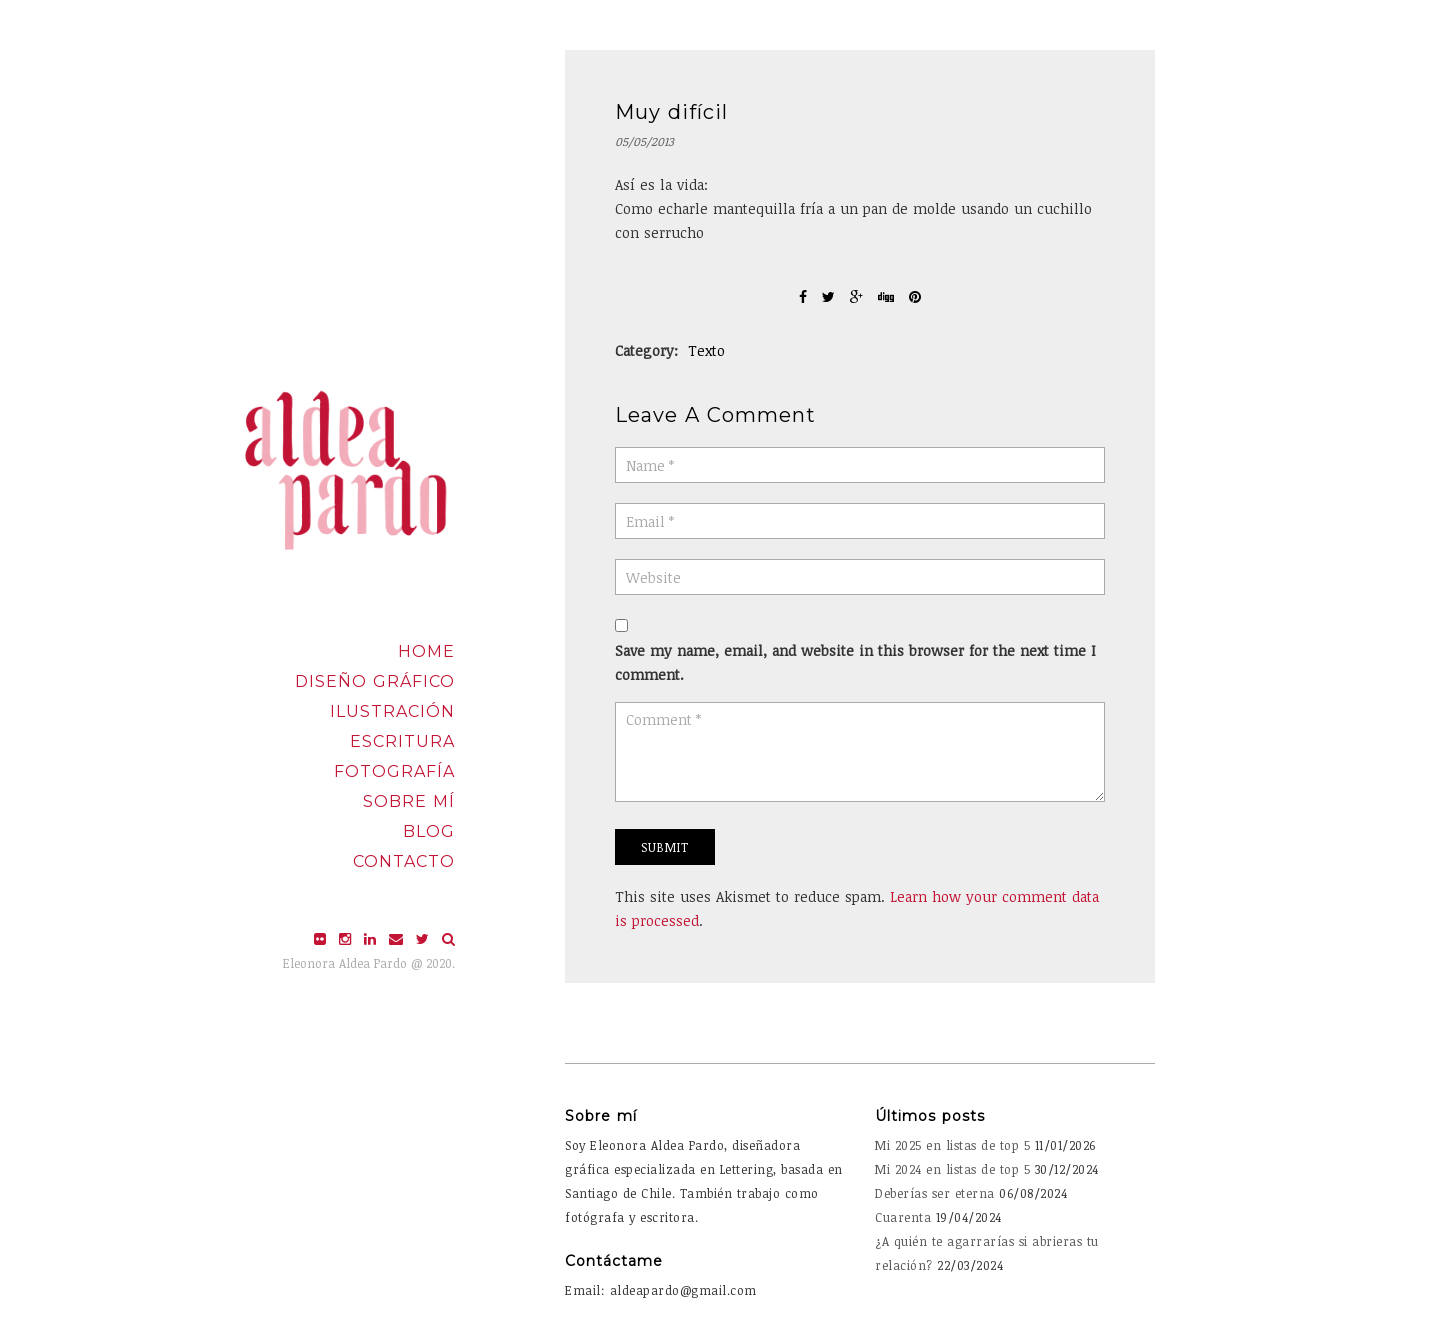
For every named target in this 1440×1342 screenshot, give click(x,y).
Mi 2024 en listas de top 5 (952, 1169)
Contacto (404, 861)
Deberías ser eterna (935, 1193)
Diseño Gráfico (375, 681)
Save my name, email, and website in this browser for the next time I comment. (855, 662)
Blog (429, 831)
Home (426, 651)
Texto (706, 350)
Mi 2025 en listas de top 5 (952, 1145)
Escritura (402, 741)
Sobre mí (409, 801)
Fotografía (394, 771)
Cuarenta (903, 1217)
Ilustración (392, 711)
